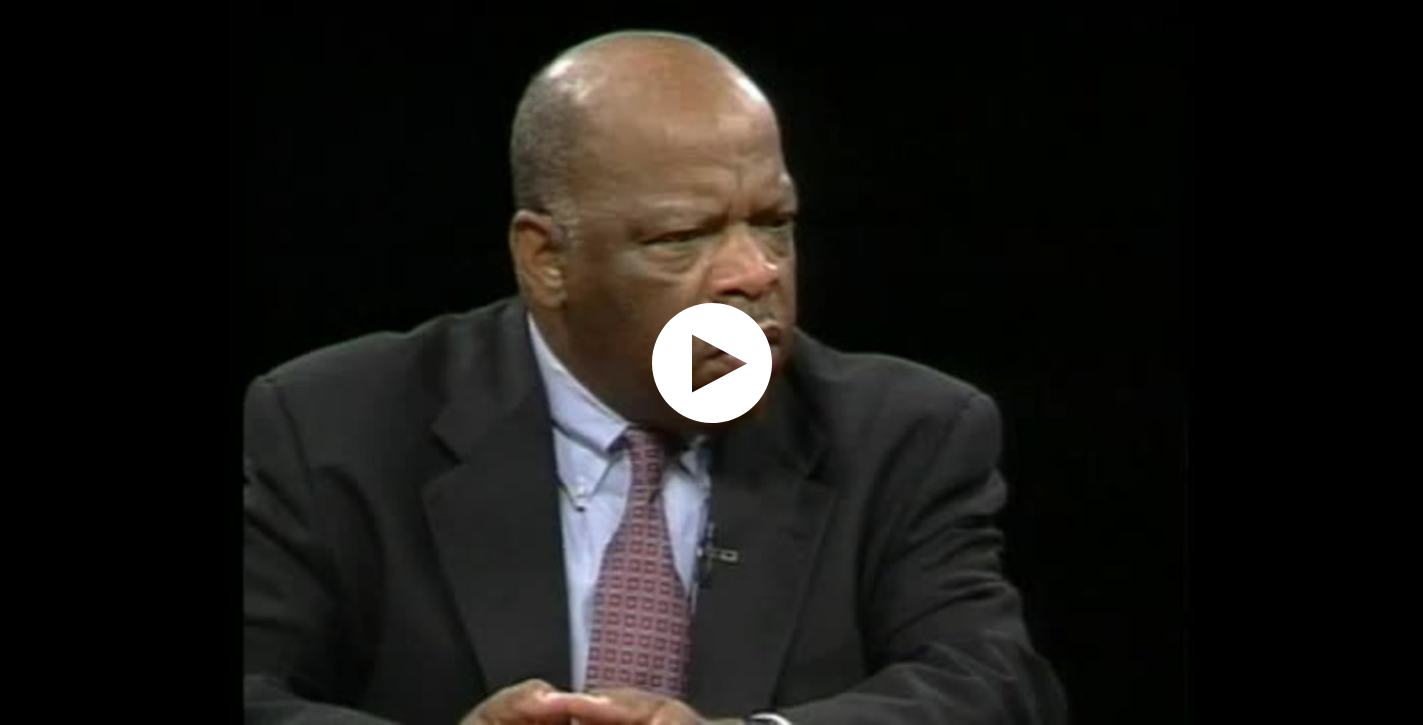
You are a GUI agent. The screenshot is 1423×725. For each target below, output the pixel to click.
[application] (711, 362)
